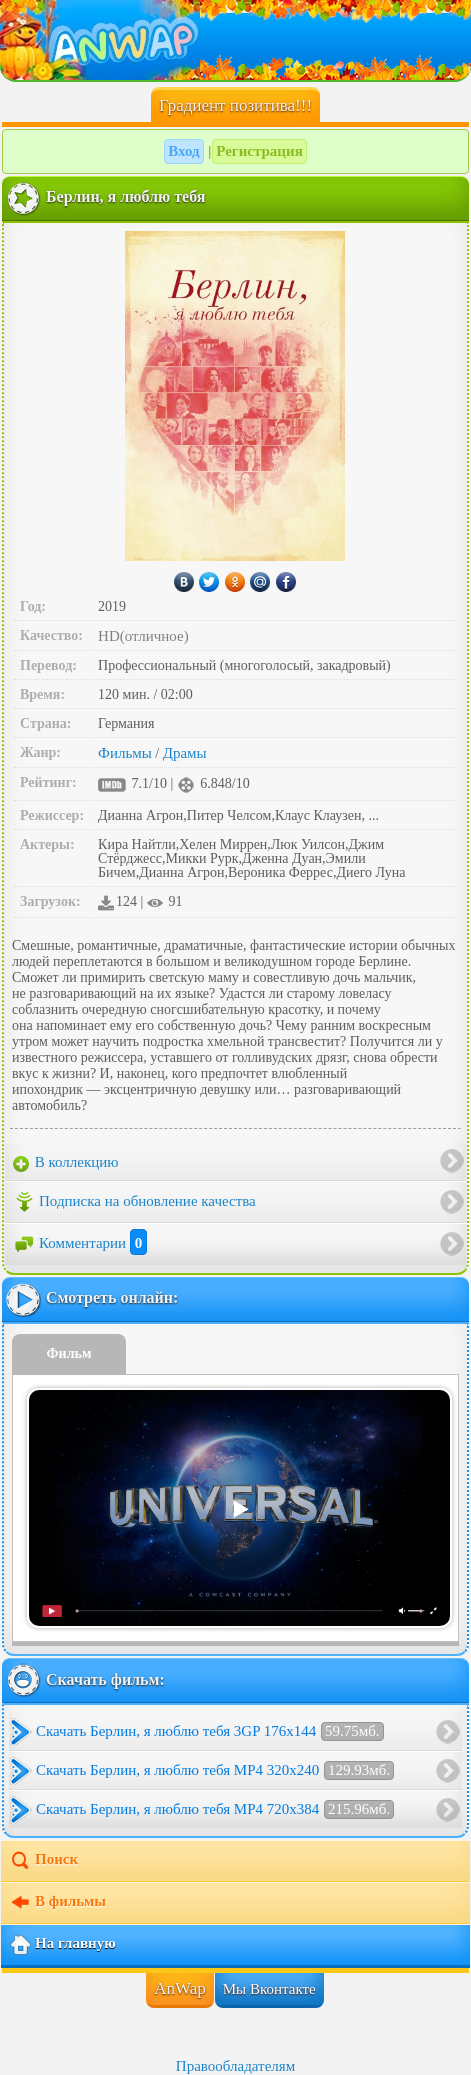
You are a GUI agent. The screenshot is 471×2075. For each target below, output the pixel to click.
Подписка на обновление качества (134, 1202)
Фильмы (125, 753)
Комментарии (80, 1243)
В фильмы (57, 1903)
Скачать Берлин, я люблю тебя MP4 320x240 (215, 1770)
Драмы (185, 753)
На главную (62, 1945)
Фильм (69, 1353)
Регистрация (259, 151)
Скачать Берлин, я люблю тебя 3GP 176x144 (210, 1731)
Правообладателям (235, 2066)
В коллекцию (66, 1163)
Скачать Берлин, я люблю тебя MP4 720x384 (215, 1809)
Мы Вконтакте (269, 1989)
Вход (183, 151)
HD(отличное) (143, 636)
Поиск (43, 1861)
